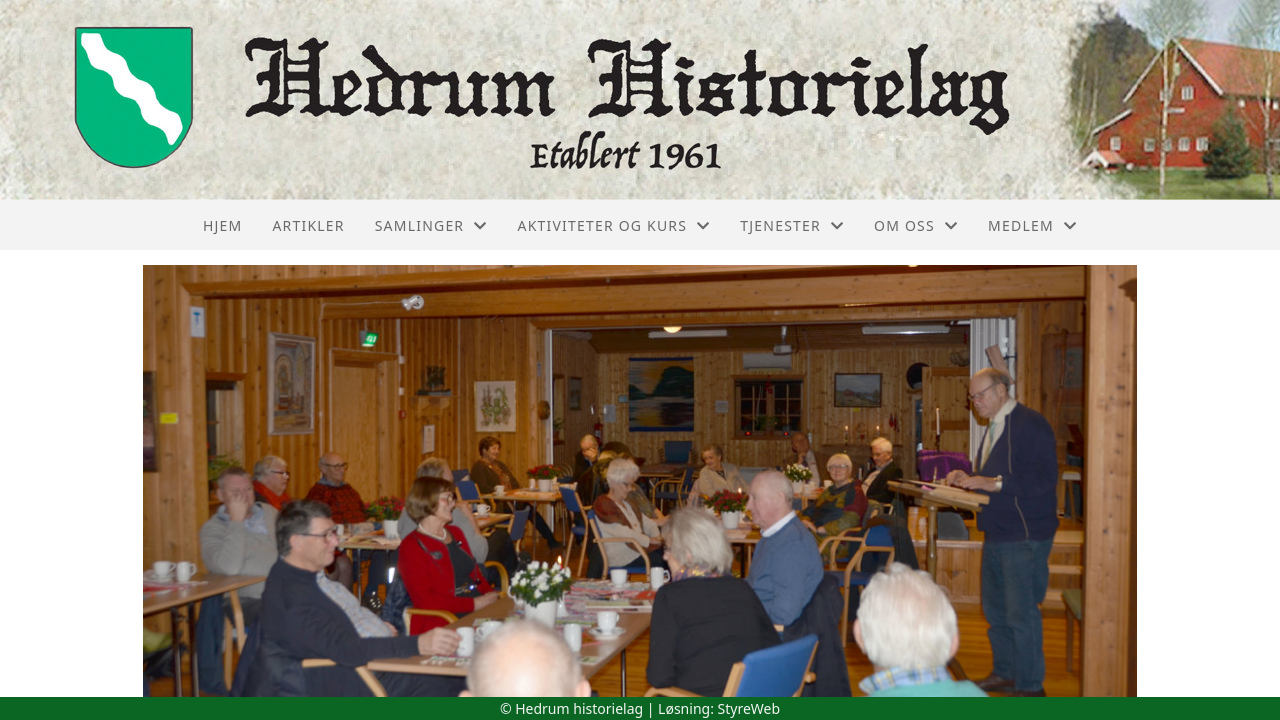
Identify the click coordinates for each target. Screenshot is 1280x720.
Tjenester (792, 225)
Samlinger (431, 225)
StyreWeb (749, 708)
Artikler (308, 225)
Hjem (222, 225)
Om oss (916, 225)
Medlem (1032, 225)
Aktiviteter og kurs (613, 225)
